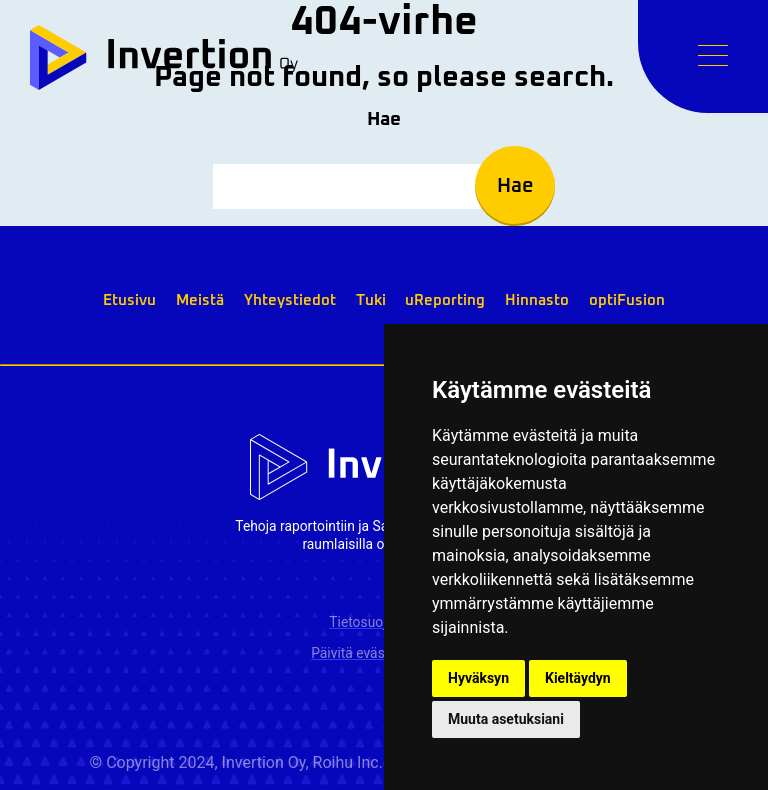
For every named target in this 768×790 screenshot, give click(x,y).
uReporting (445, 300)
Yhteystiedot (290, 300)
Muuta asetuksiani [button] (506, 719)
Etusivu (129, 300)
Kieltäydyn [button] (578, 678)
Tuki (371, 300)
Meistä (200, 300)
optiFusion (627, 300)
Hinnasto (537, 300)
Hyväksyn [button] (478, 678)
